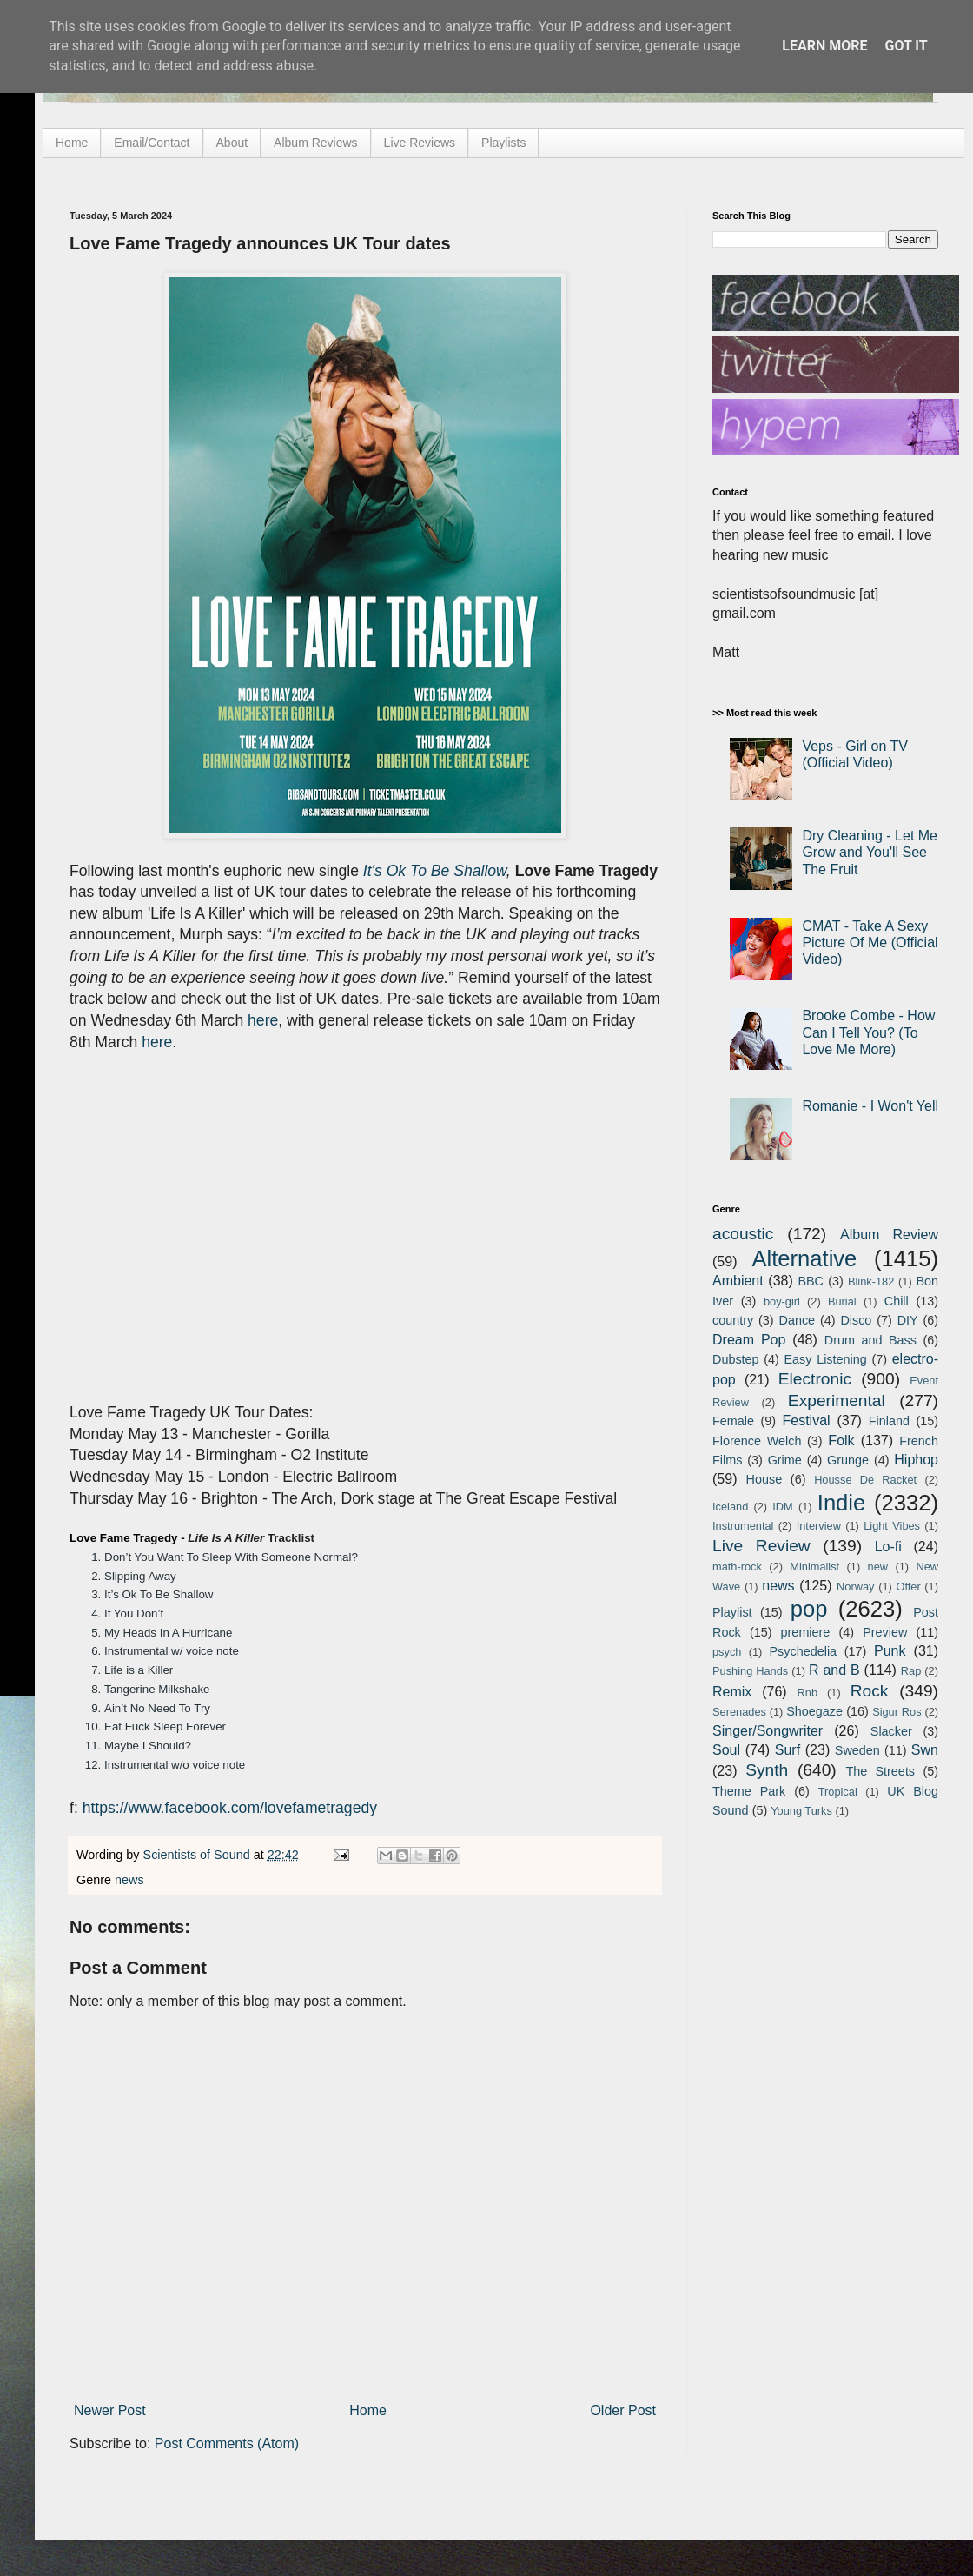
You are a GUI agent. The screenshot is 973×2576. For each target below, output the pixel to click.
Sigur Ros (896, 1711)
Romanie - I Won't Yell (870, 1106)
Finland (889, 1421)
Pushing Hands (750, 1670)
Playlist (732, 1612)
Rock (870, 1691)
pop (809, 1609)
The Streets (880, 1771)
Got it (905, 45)
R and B (834, 1670)
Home (72, 142)
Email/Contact (151, 142)
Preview (885, 1632)
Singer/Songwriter (767, 1730)
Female (733, 1421)
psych (726, 1651)
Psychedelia (803, 1651)
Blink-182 (871, 1281)
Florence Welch (756, 1441)
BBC (811, 1281)
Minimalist (814, 1566)
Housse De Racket (865, 1479)
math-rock (737, 1566)
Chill (896, 1301)
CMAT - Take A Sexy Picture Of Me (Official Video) (869, 942)
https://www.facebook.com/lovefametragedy (230, 1807)
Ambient (738, 1280)
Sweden (857, 1750)
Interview (819, 1525)
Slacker (891, 1731)
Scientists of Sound (198, 1855)
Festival (806, 1420)
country (732, 1320)
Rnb (807, 1692)
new (878, 1566)
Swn (924, 1750)
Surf (787, 1750)
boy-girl (782, 1301)
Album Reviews (315, 142)
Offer (908, 1586)
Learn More (824, 45)
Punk (889, 1650)
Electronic (814, 1379)
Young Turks (801, 1810)
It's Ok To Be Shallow (434, 871)
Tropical (837, 1791)
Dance (796, 1320)
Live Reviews (419, 142)
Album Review (889, 1234)
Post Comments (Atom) (227, 2443)
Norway (855, 1586)
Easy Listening (825, 1359)
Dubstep (735, 1359)
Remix (731, 1691)
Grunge (848, 1460)
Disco (855, 1320)
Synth (766, 1770)
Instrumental (742, 1525)
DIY (907, 1320)
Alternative (804, 1258)
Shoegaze (814, 1711)
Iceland (730, 1506)
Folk (841, 1440)
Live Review (761, 1546)
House (764, 1479)
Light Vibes (892, 1525)
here (263, 1020)
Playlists (503, 142)
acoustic (742, 1234)
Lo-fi (888, 1546)
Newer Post (110, 2410)
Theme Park (748, 1791)
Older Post (623, 2410)
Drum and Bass (870, 1340)
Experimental (836, 1400)
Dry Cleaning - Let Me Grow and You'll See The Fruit (869, 852)
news (129, 1880)
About (232, 142)
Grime (785, 1460)
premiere (806, 1632)
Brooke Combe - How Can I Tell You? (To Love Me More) (868, 1032)
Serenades (739, 1711)
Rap (911, 1670)
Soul (726, 1750)
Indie (841, 1502)
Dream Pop (748, 1339)
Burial (842, 1301)
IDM (782, 1506)
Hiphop (916, 1459)
